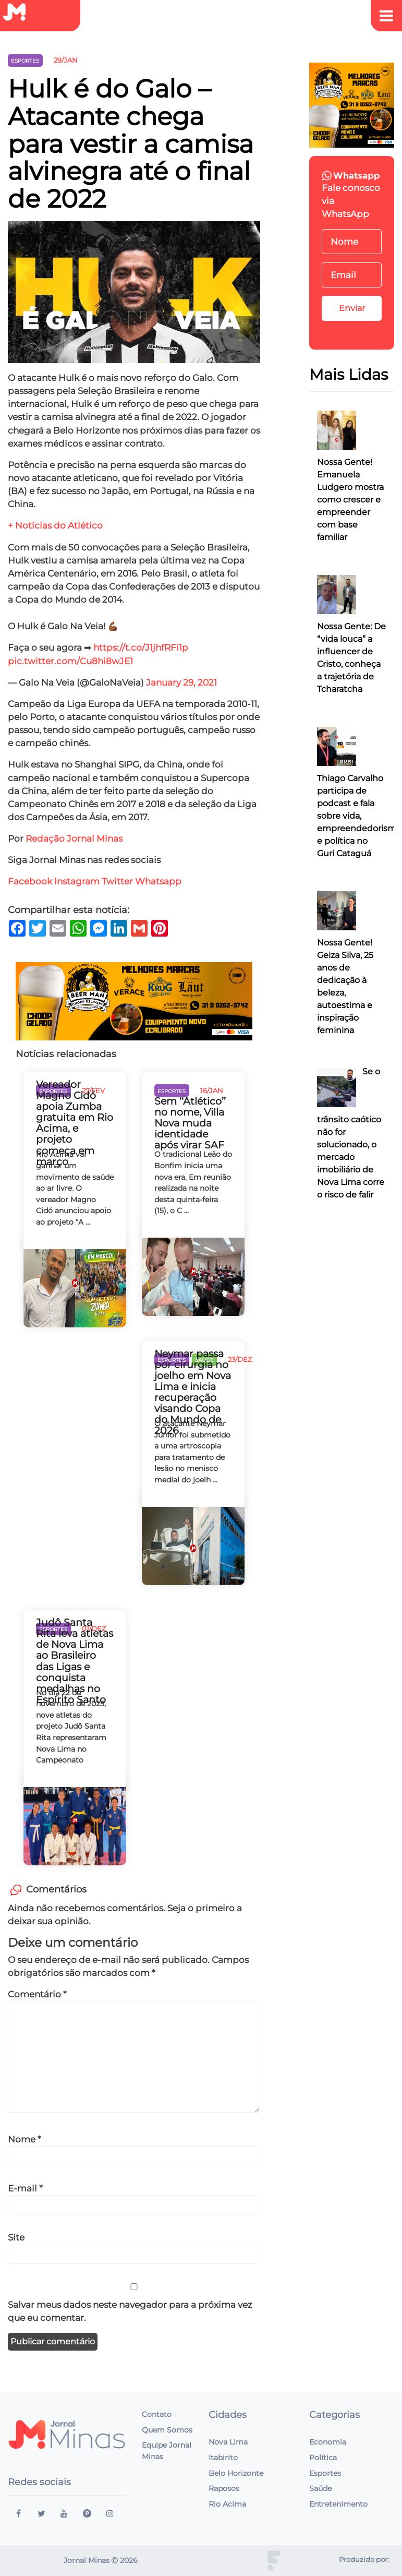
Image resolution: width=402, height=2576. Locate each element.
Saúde (320, 2488)
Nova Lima (228, 2442)
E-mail (25, 2188)
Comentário (37, 1994)
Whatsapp (159, 881)
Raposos (224, 2488)
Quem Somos (167, 2430)
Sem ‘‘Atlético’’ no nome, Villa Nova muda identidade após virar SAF (190, 1123)
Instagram (77, 881)
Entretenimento (338, 2504)
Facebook (30, 881)
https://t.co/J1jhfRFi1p (140, 647)
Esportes (325, 2473)
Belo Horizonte (236, 2473)
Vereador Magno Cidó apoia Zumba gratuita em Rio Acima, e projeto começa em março (74, 1123)
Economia (327, 2442)
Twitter (117, 881)
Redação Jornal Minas (74, 838)
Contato (157, 2414)
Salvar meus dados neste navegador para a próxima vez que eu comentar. (130, 2311)
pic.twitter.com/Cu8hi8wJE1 (70, 661)
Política (323, 2457)
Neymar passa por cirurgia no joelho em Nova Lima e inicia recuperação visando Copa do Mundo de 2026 (192, 1392)
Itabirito (223, 2457)
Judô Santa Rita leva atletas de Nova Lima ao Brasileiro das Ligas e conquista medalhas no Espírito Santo (74, 1661)
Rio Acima (227, 2504)
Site (16, 2237)
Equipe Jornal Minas (166, 2450)
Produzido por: (364, 2559)
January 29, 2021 (181, 682)
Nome (24, 2139)
